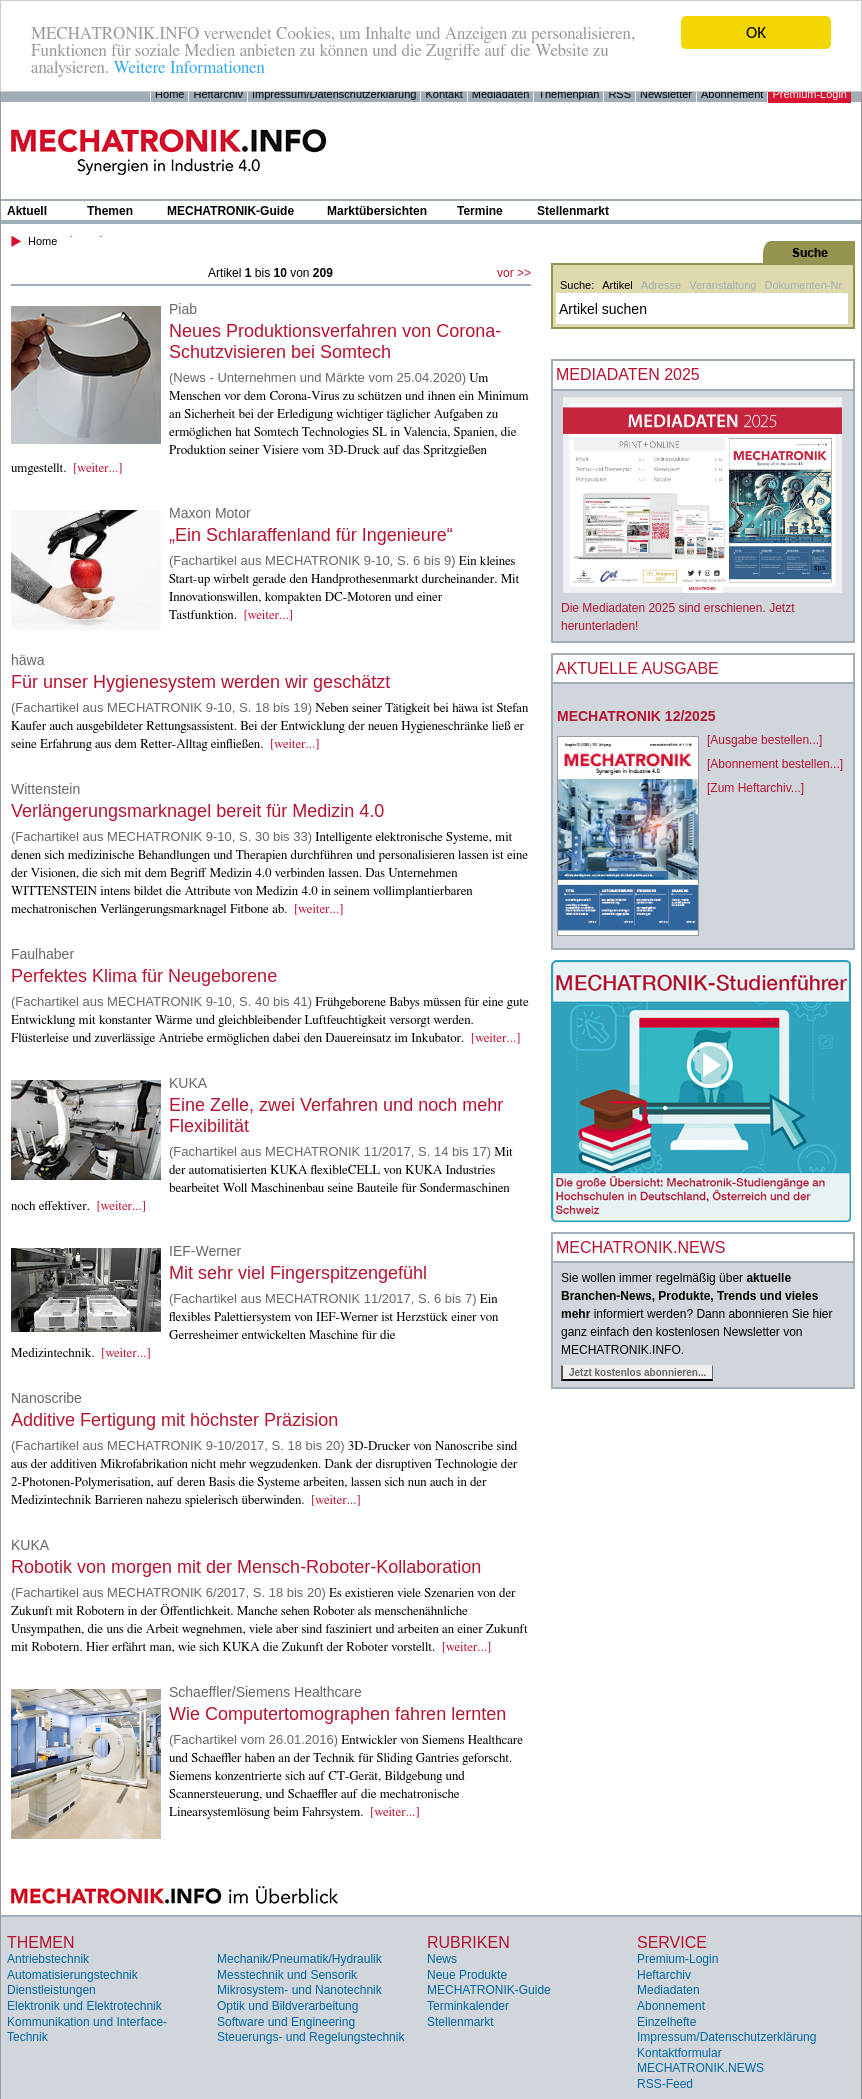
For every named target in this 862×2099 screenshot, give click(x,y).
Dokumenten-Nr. (804, 285)
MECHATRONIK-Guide (230, 211)
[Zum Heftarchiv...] (755, 788)
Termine (480, 211)
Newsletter (666, 94)
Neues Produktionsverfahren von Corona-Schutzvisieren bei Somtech (335, 341)
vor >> (514, 273)
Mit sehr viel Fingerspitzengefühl (298, 1273)
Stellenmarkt (573, 211)
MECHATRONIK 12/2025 (636, 716)
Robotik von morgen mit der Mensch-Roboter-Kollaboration (246, 1567)
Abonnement (732, 94)
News (442, 1959)
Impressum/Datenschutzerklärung (334, 94)
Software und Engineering (286, 2021)
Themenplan (568, 94)
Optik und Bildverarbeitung (287, 2006)
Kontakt (443, 94)
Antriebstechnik (48, 1959)
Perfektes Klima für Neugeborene (144, 976)
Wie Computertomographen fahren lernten (337, 1714)
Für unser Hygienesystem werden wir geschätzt (200, 682)
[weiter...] (98, 468)
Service (672, 1942)
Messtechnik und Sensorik (287, 1975)
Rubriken (468, 1942)
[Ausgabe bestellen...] (764, 740)
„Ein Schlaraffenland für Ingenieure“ (311, 535)
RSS (619, 94)
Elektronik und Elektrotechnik (84, 2006)
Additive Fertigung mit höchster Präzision (174, 1420)
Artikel (617, 285)
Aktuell (27, 211)
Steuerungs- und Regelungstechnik (310, 2037)
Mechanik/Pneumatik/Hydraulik (299, 1959)
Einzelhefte (666, 2021)
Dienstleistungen (51, 1990)
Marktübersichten (377, 211)
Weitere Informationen (188, 66)
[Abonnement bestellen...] (775, 764)
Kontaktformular (679, 2053)
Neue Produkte (467, 1975)
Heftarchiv (218, 94)
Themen (110, 211)
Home (169, 94)
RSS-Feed (665, 2084)
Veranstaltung (722, 285)
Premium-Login (809, 94)
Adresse (661, 285)
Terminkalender (468, 2006)
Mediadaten (501, 94)
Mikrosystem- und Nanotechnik (299, 1990)
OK (756, 32)
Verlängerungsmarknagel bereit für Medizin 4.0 (197, 811)
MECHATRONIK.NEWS (700, 2068)
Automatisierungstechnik (72, 1975)
